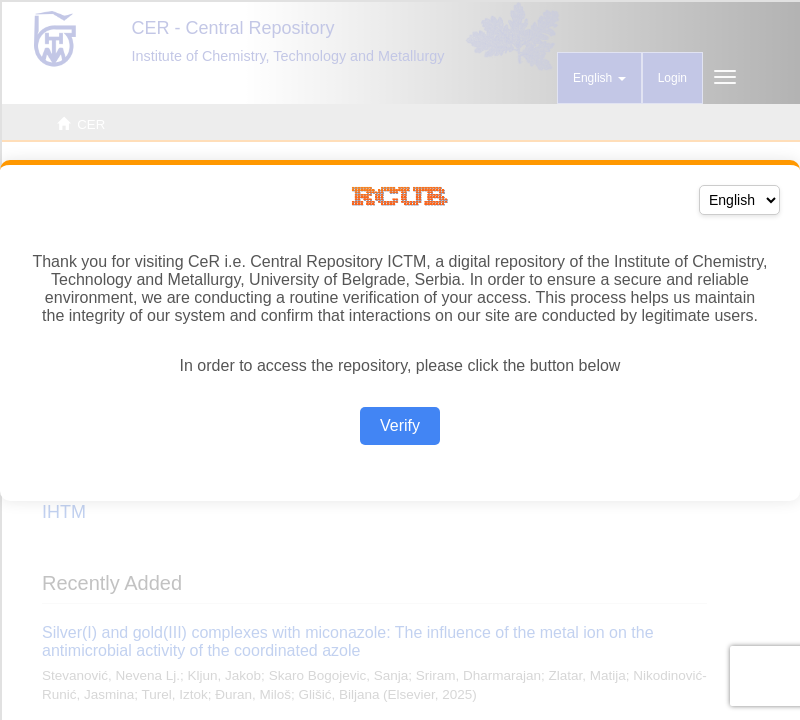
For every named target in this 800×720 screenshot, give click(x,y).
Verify (400, 425)
